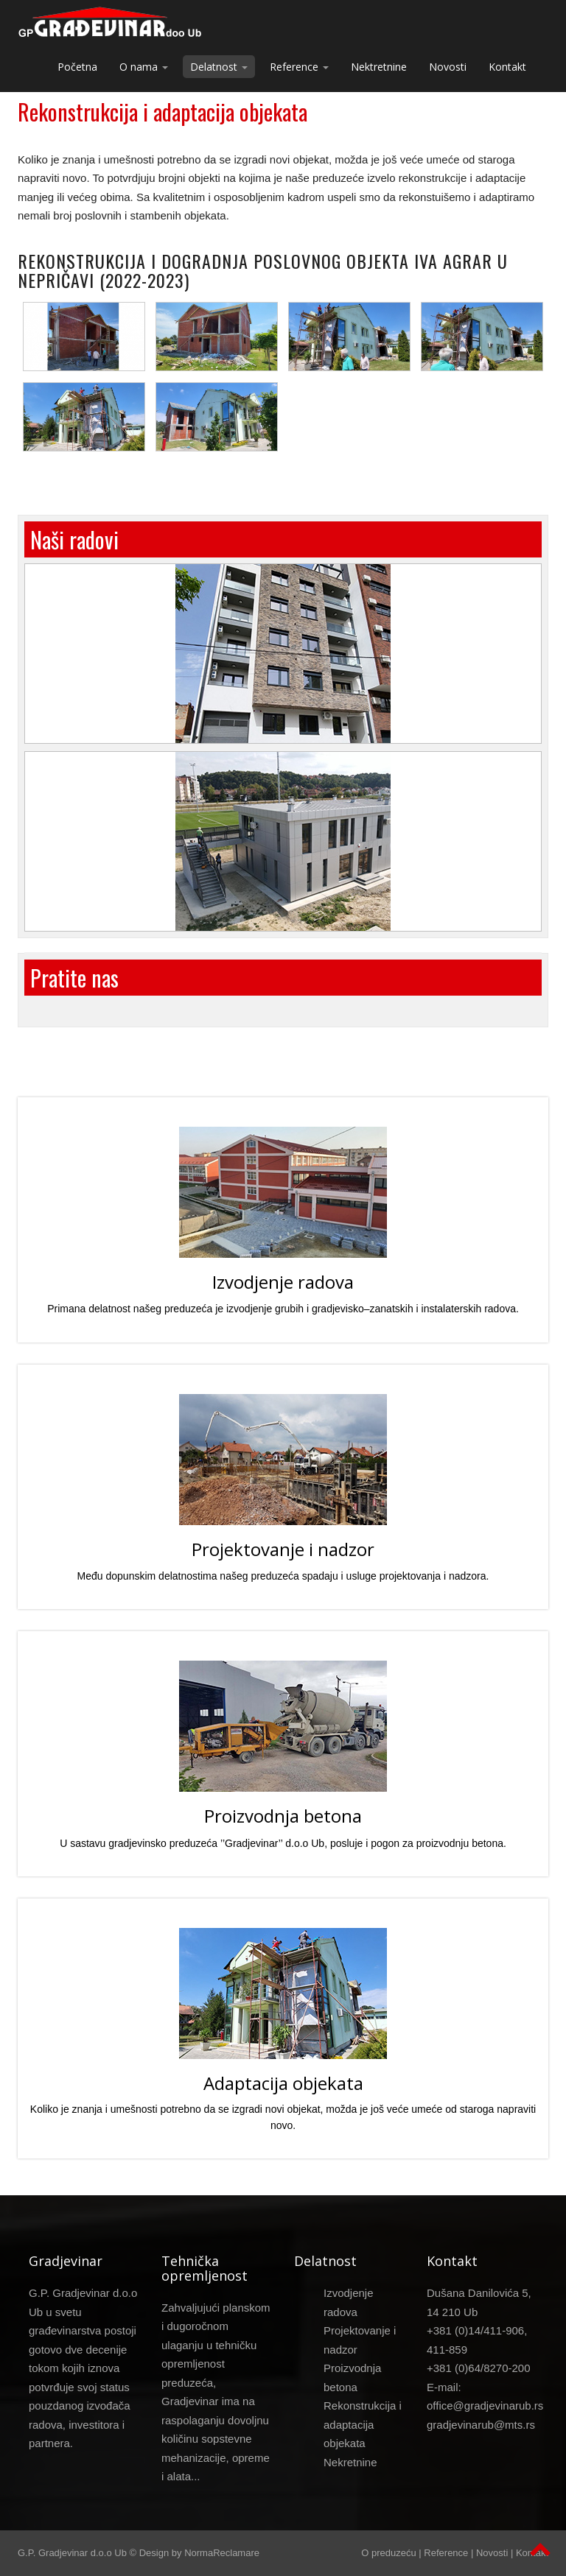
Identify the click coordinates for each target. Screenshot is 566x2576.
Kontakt (507, 67)
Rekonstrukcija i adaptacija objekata (162, 115)
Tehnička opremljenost (204, 2268)
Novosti (448, 67)
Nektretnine (379, 67)
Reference (446, 2552)
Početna (77, 67)
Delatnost (325, 2261)
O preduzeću (388, 2552)
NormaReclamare (221, 2552)
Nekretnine (350, 2462)
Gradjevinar (65, 2261)
